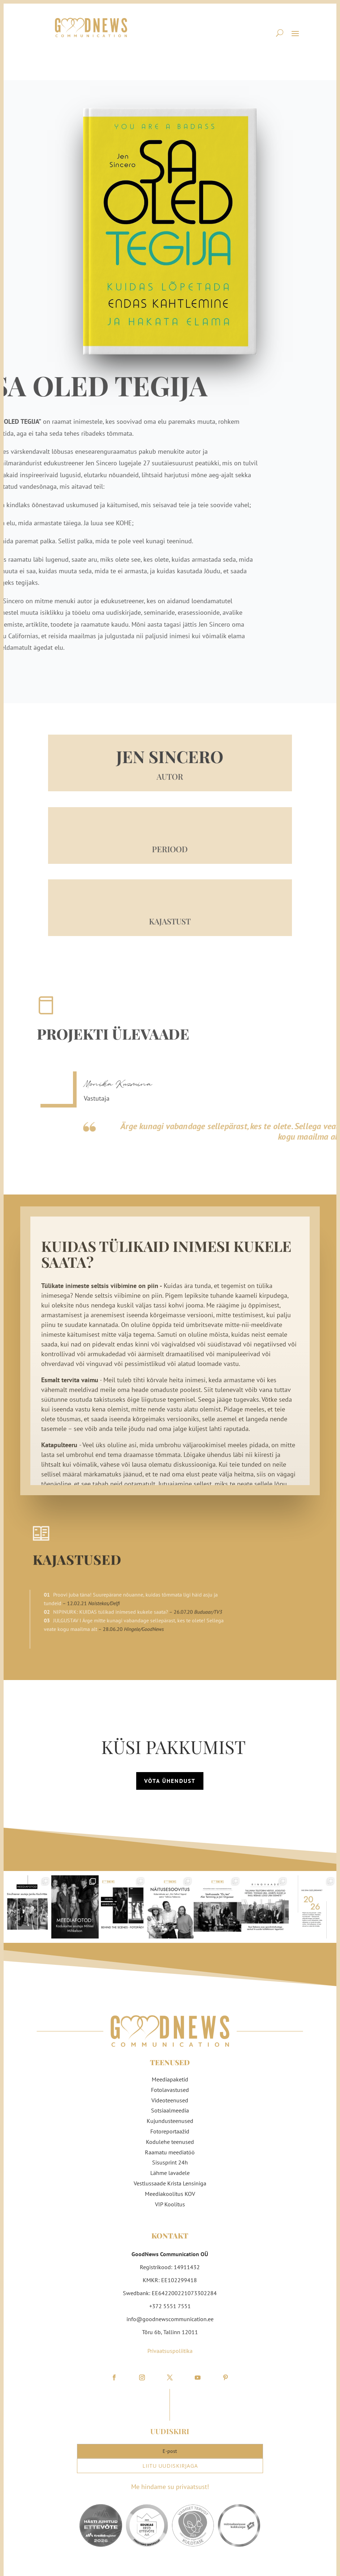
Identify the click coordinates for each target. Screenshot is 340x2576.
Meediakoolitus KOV (170, 2189)
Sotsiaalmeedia (170, 2106)
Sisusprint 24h (170, 2158)
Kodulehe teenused (170, 2137)
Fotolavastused (170, 2085)
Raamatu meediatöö (170, 2147)
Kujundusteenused (170, 2116)
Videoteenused (169, 2095)
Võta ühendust (169, 1776)
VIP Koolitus (170, 2199)
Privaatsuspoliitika (170, 2346)
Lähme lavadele (170, 2168)
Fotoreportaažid (169, 2126)
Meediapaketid (170, 2074)
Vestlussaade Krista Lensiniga (170, 2178)
